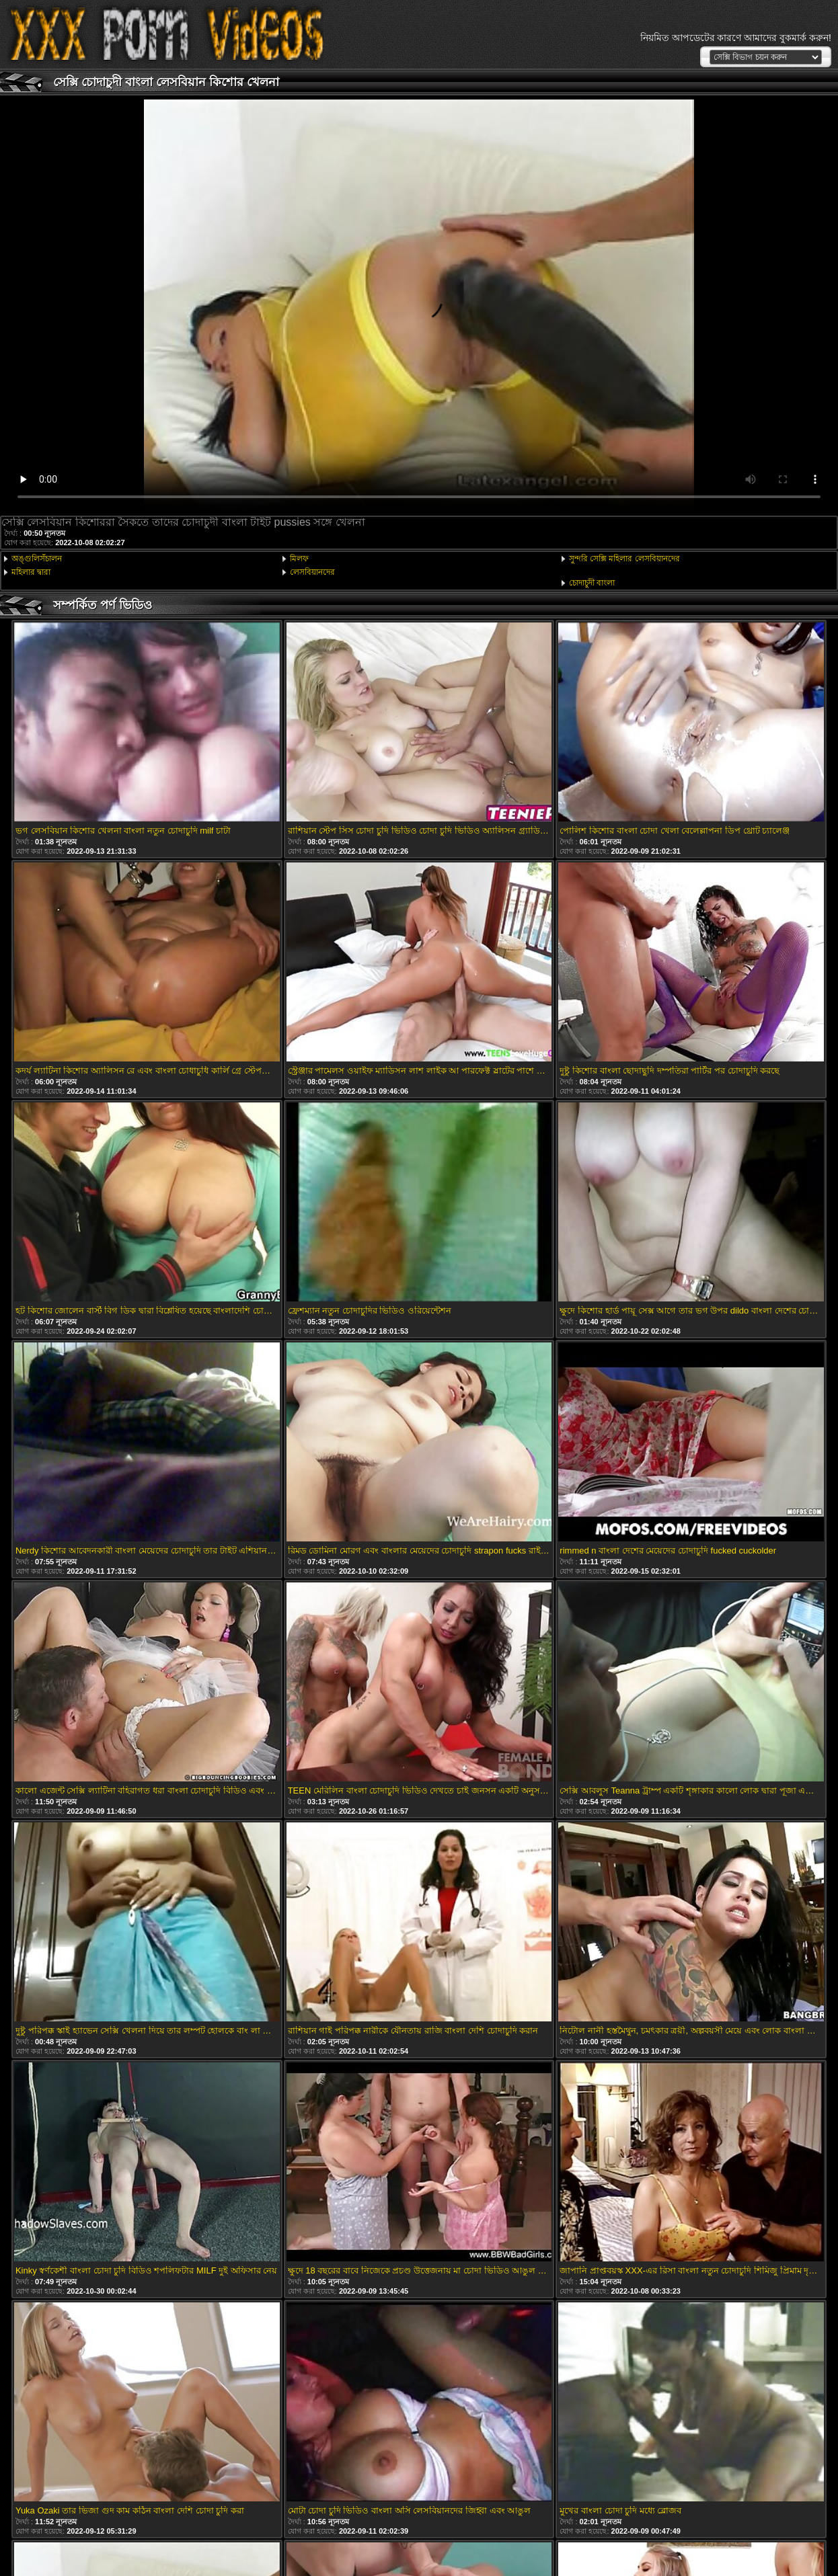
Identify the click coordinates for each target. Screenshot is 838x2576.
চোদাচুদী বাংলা (592, 583)
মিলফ (299, 558)
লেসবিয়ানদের (312, 572)
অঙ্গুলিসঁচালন (36, 558)
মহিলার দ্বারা (30, 572)
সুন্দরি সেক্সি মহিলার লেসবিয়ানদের (624, 558)
